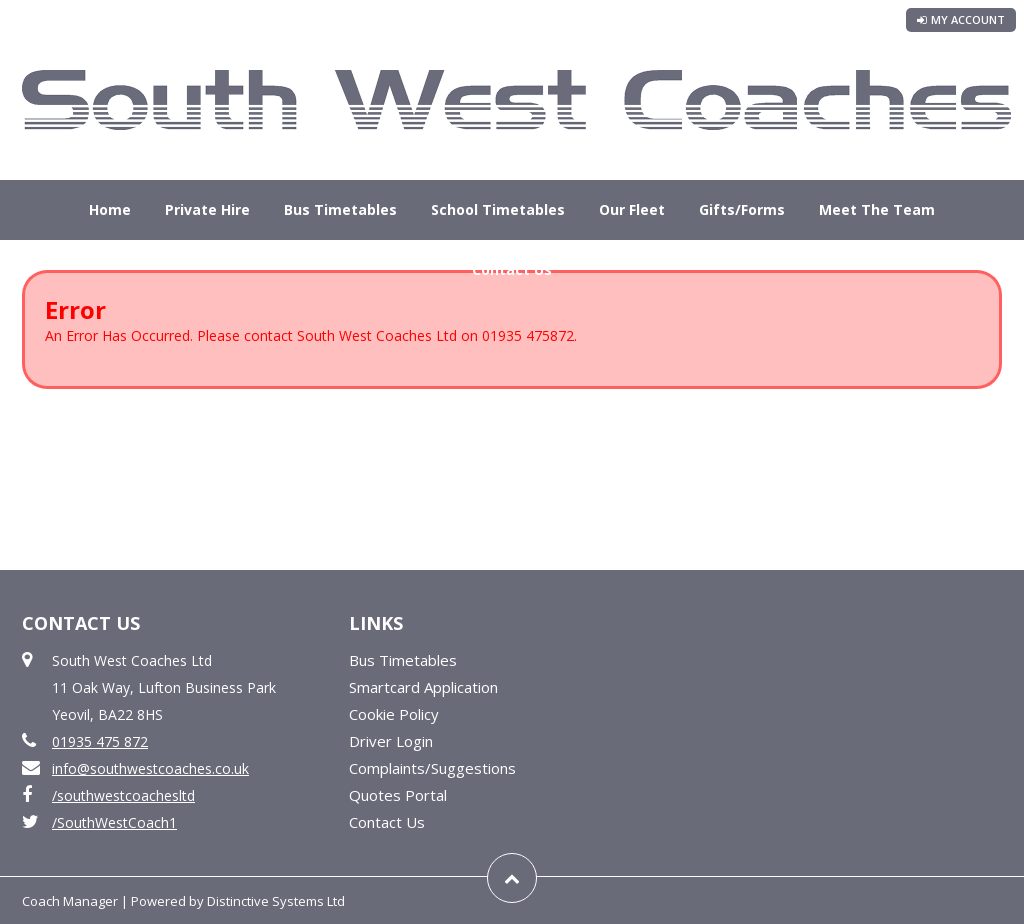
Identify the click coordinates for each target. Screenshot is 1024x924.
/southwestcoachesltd (123, 795)
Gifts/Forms (742, 209)
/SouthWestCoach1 (114, 822)
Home (110, 209)
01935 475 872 (100, 741)
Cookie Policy (394, 714)
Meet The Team (877, 209)
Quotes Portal (398, 795)
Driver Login (391, 741)
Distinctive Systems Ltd (276, 901)
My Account (961, 19)
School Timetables (498, 209)
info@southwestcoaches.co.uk (150, 768)
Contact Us (512, 269)
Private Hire (207, 209)
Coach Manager (70, 901)
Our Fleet (632, 209)
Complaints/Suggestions (432, 768)
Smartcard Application (423, 687)
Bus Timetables (340, 209)
